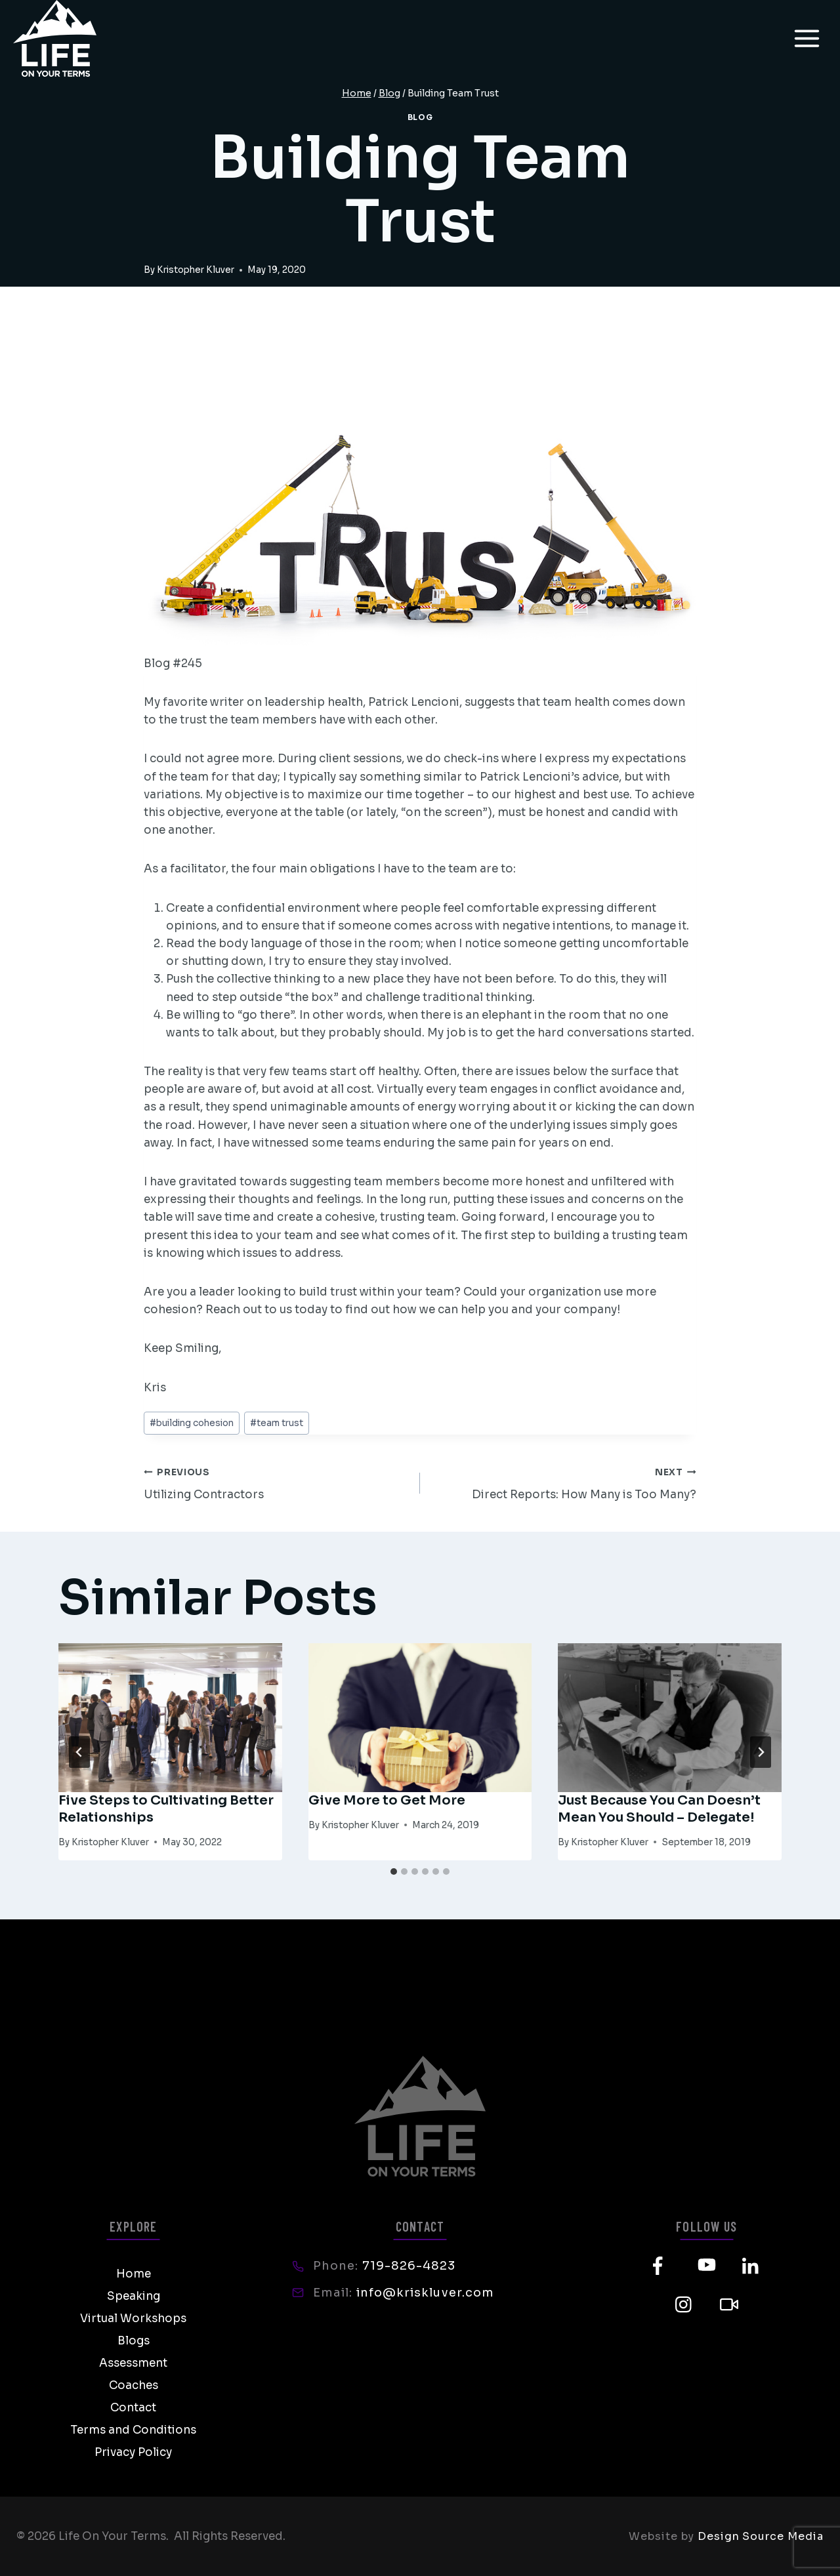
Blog (420, 117)
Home (133, 2274)
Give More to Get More (386, 1800)
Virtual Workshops (133, 2318)
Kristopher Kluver (195, 270)
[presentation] (170, 1717)
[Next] (760, 1752)
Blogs (133, 2341)
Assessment (133, 2363)
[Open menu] (806, 38)
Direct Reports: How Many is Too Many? (563, 1482)
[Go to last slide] (79, 1752)
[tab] (393, 1871)
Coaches (133, 2385)
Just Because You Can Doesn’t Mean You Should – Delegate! (659, 1809)
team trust (276, 1423)
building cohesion (192, 1423)
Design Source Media (761, 2536)
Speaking (133, 2296)
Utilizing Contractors (276, 1482)
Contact (133, 2408)
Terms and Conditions (133, 2430)
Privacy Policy (133, 2452)
